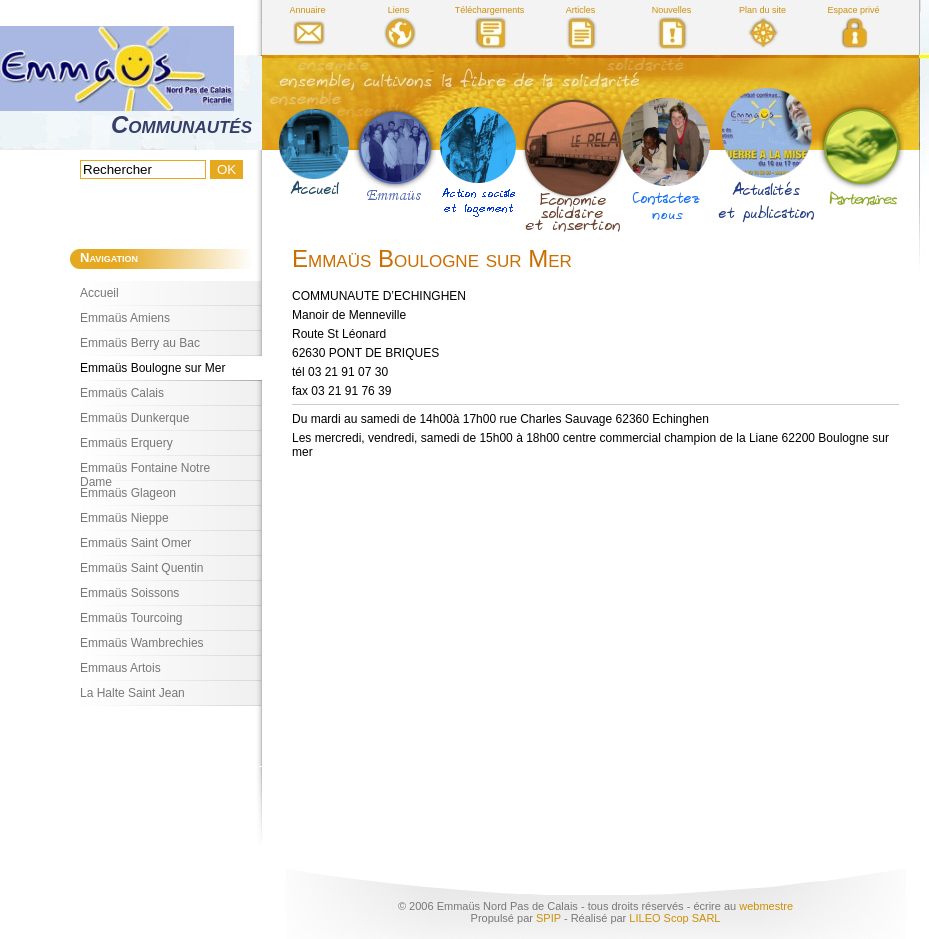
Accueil (99, 293)
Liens (399, 10)
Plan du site (762, 10)
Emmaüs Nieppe (124, 518)
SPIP (548, 918)
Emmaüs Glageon (128, 493)
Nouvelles (672, 10)
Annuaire (307, 10)
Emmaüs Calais (122, 393)
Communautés (181, 124)
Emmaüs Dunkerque (134, 418)
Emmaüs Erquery (126, 443)
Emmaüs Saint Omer (135, 543)
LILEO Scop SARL (674, 918)
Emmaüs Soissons (129, 593)
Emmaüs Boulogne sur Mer (152, 368)
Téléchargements (490, 10)
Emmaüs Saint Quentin (141, 568)
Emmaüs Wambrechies (142, 643)
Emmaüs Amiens (125, 318)
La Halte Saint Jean (132, 693)
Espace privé (853, 10)
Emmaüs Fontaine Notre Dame (145, 471)
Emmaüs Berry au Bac (140, 343)
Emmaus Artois (120, 668)
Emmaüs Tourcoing (131, 618)
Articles (581, 10)
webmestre (766, 906)
